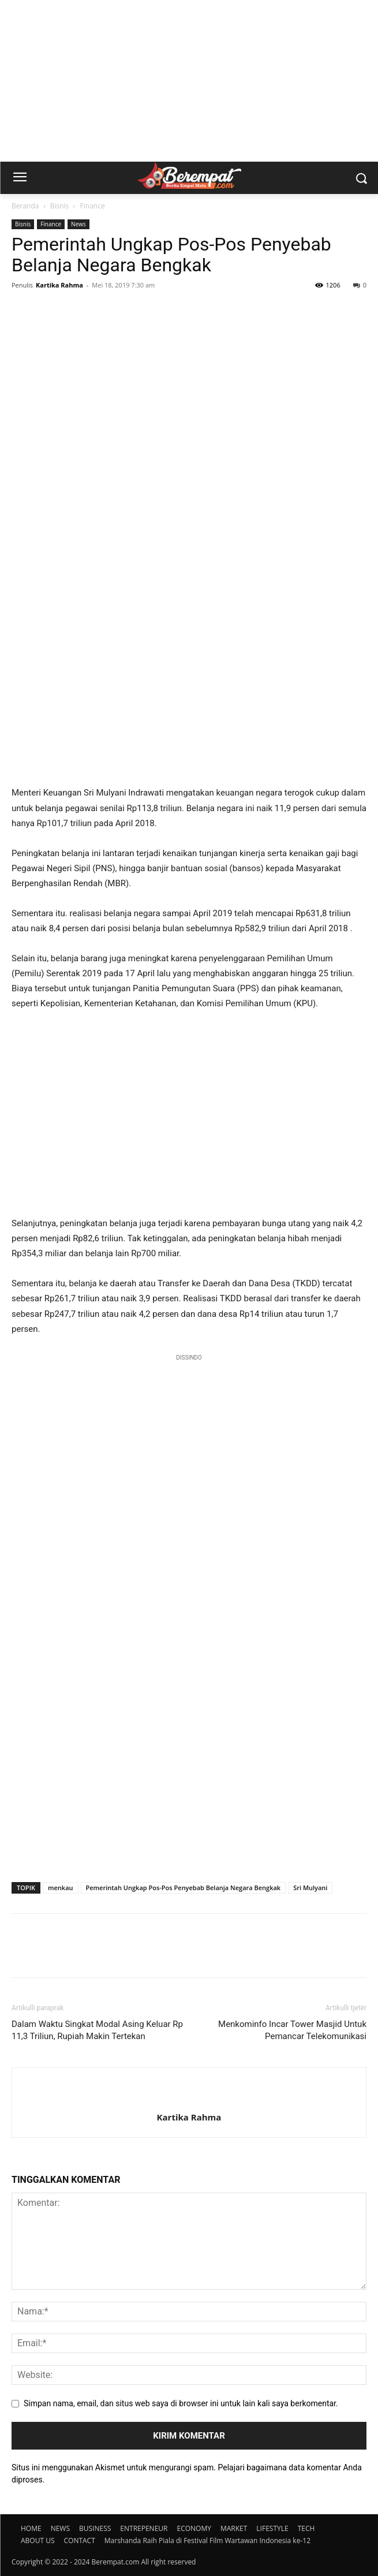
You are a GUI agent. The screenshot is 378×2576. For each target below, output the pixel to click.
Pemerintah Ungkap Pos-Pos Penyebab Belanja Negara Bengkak (183, 1887)
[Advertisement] (189, 81)
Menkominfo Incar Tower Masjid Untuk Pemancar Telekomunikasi (292, 2030)
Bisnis (59, 206)
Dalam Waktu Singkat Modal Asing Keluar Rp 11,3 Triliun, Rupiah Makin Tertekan (97, 2030)
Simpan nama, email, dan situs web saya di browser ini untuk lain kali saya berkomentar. (181, 2403)
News (78, 224)
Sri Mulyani (310, 1887)
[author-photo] (189, 2098)
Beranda (25, 206)
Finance (92, 206)
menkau (60, 1887)
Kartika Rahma (59, 285)
